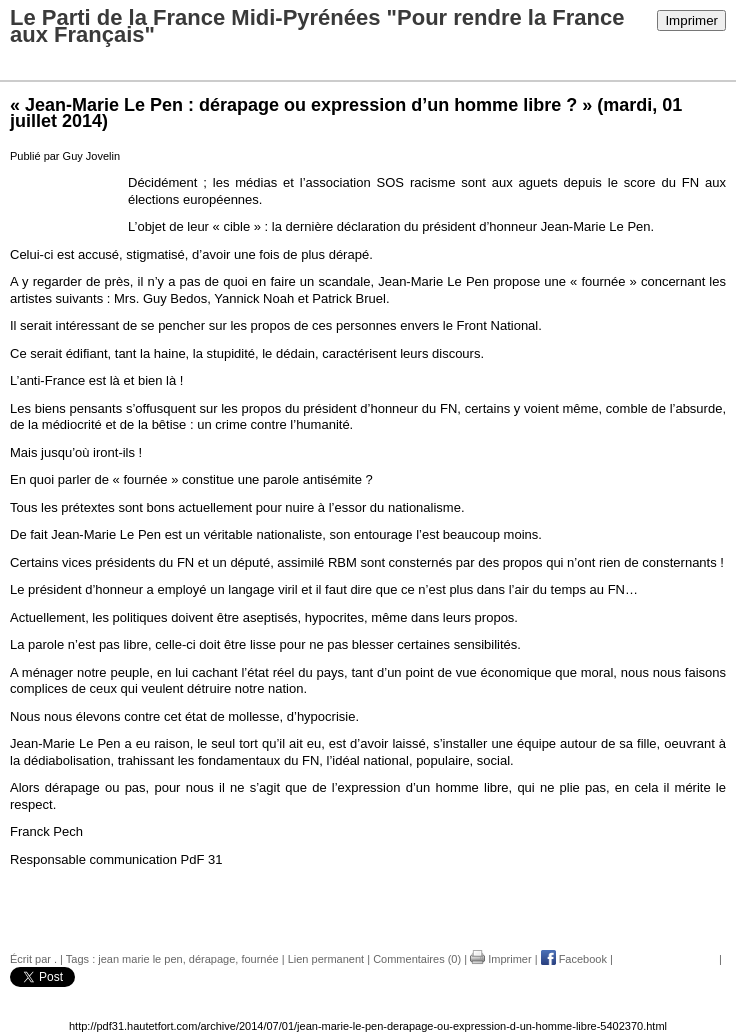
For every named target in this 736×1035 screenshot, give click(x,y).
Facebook (574, 959)
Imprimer (691, 20)
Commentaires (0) (417, 959)
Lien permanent (326, 959)
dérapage (212, 959)
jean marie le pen (140, 959)
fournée (259, 959)
